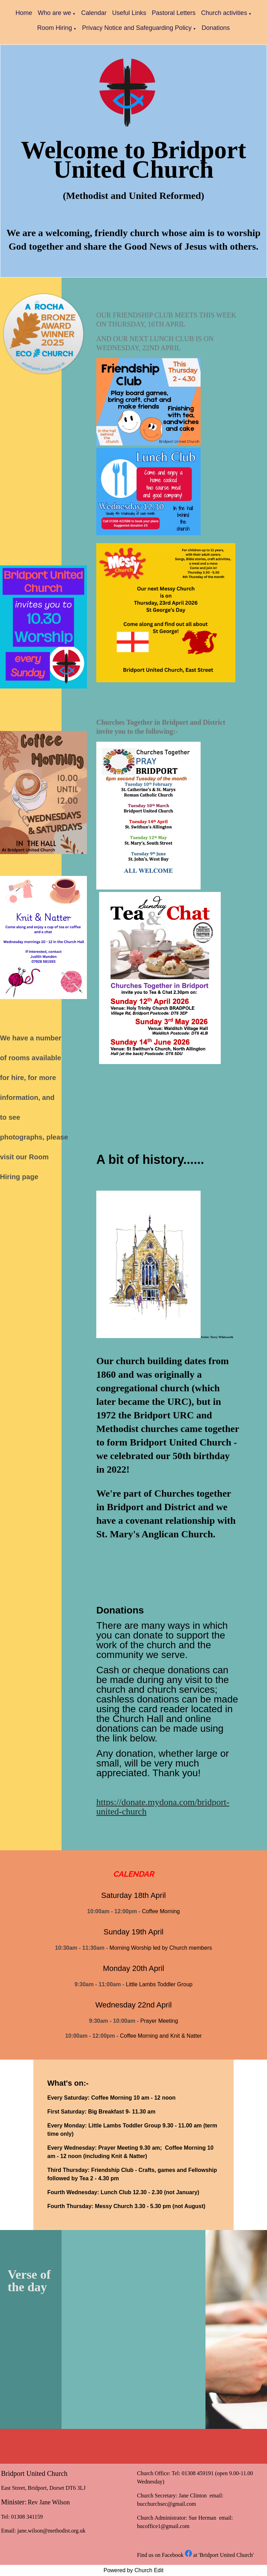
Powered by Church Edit (134, 2570)
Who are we (54, 12)
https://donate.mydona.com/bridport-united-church (162, 1807)
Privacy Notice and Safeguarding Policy (137, 27)
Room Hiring (54, 27)
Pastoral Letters (174, 12)
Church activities (224, 12)
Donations (216, 27)
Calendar (93, 12)
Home (23, 12)
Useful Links (129, 12)
